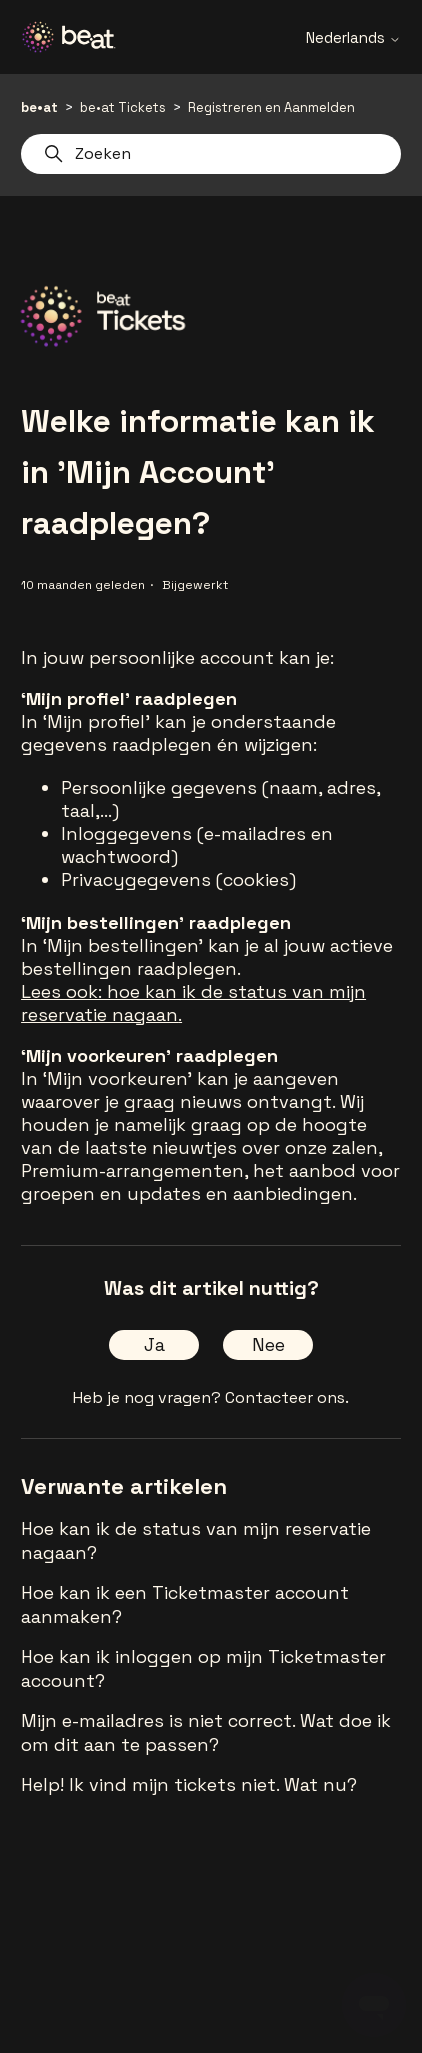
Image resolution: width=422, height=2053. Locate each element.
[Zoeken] (211, 154)
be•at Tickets (123, 107)
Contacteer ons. (287, 1397)
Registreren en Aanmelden (271, 107)
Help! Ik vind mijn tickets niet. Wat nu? (189, 1784)
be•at (39, 107)
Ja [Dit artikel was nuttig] (154, 1344)
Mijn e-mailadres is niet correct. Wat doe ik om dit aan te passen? (206, 1732)
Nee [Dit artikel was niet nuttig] (268, 1344)
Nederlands (353, 37)
